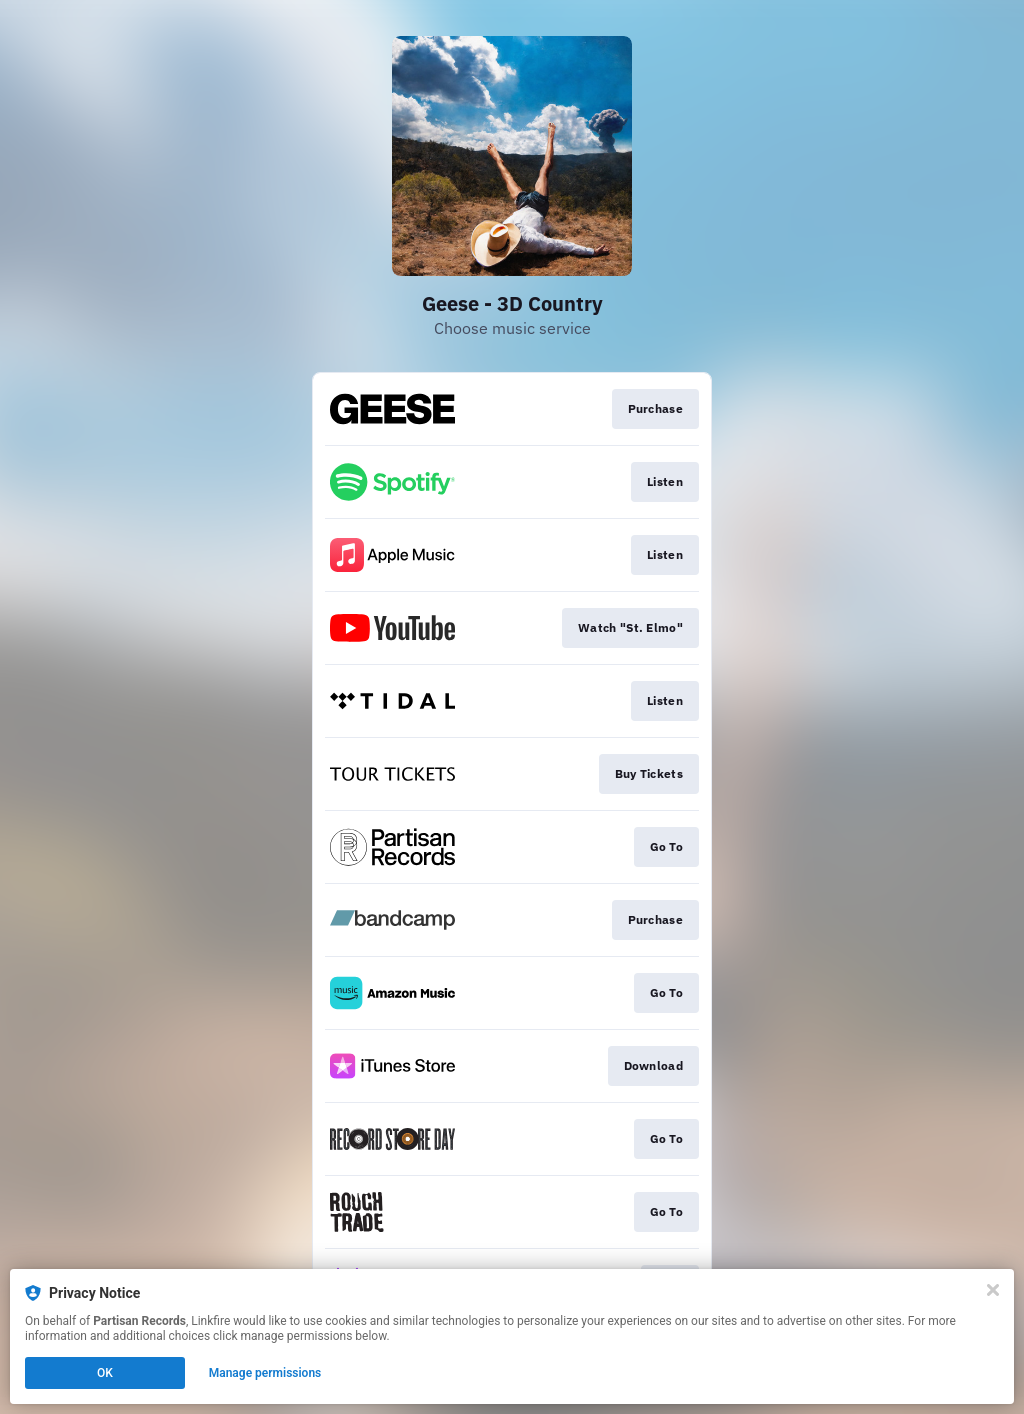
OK (105, 1373)
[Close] (993, 1290)
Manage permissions (265, 1373)
